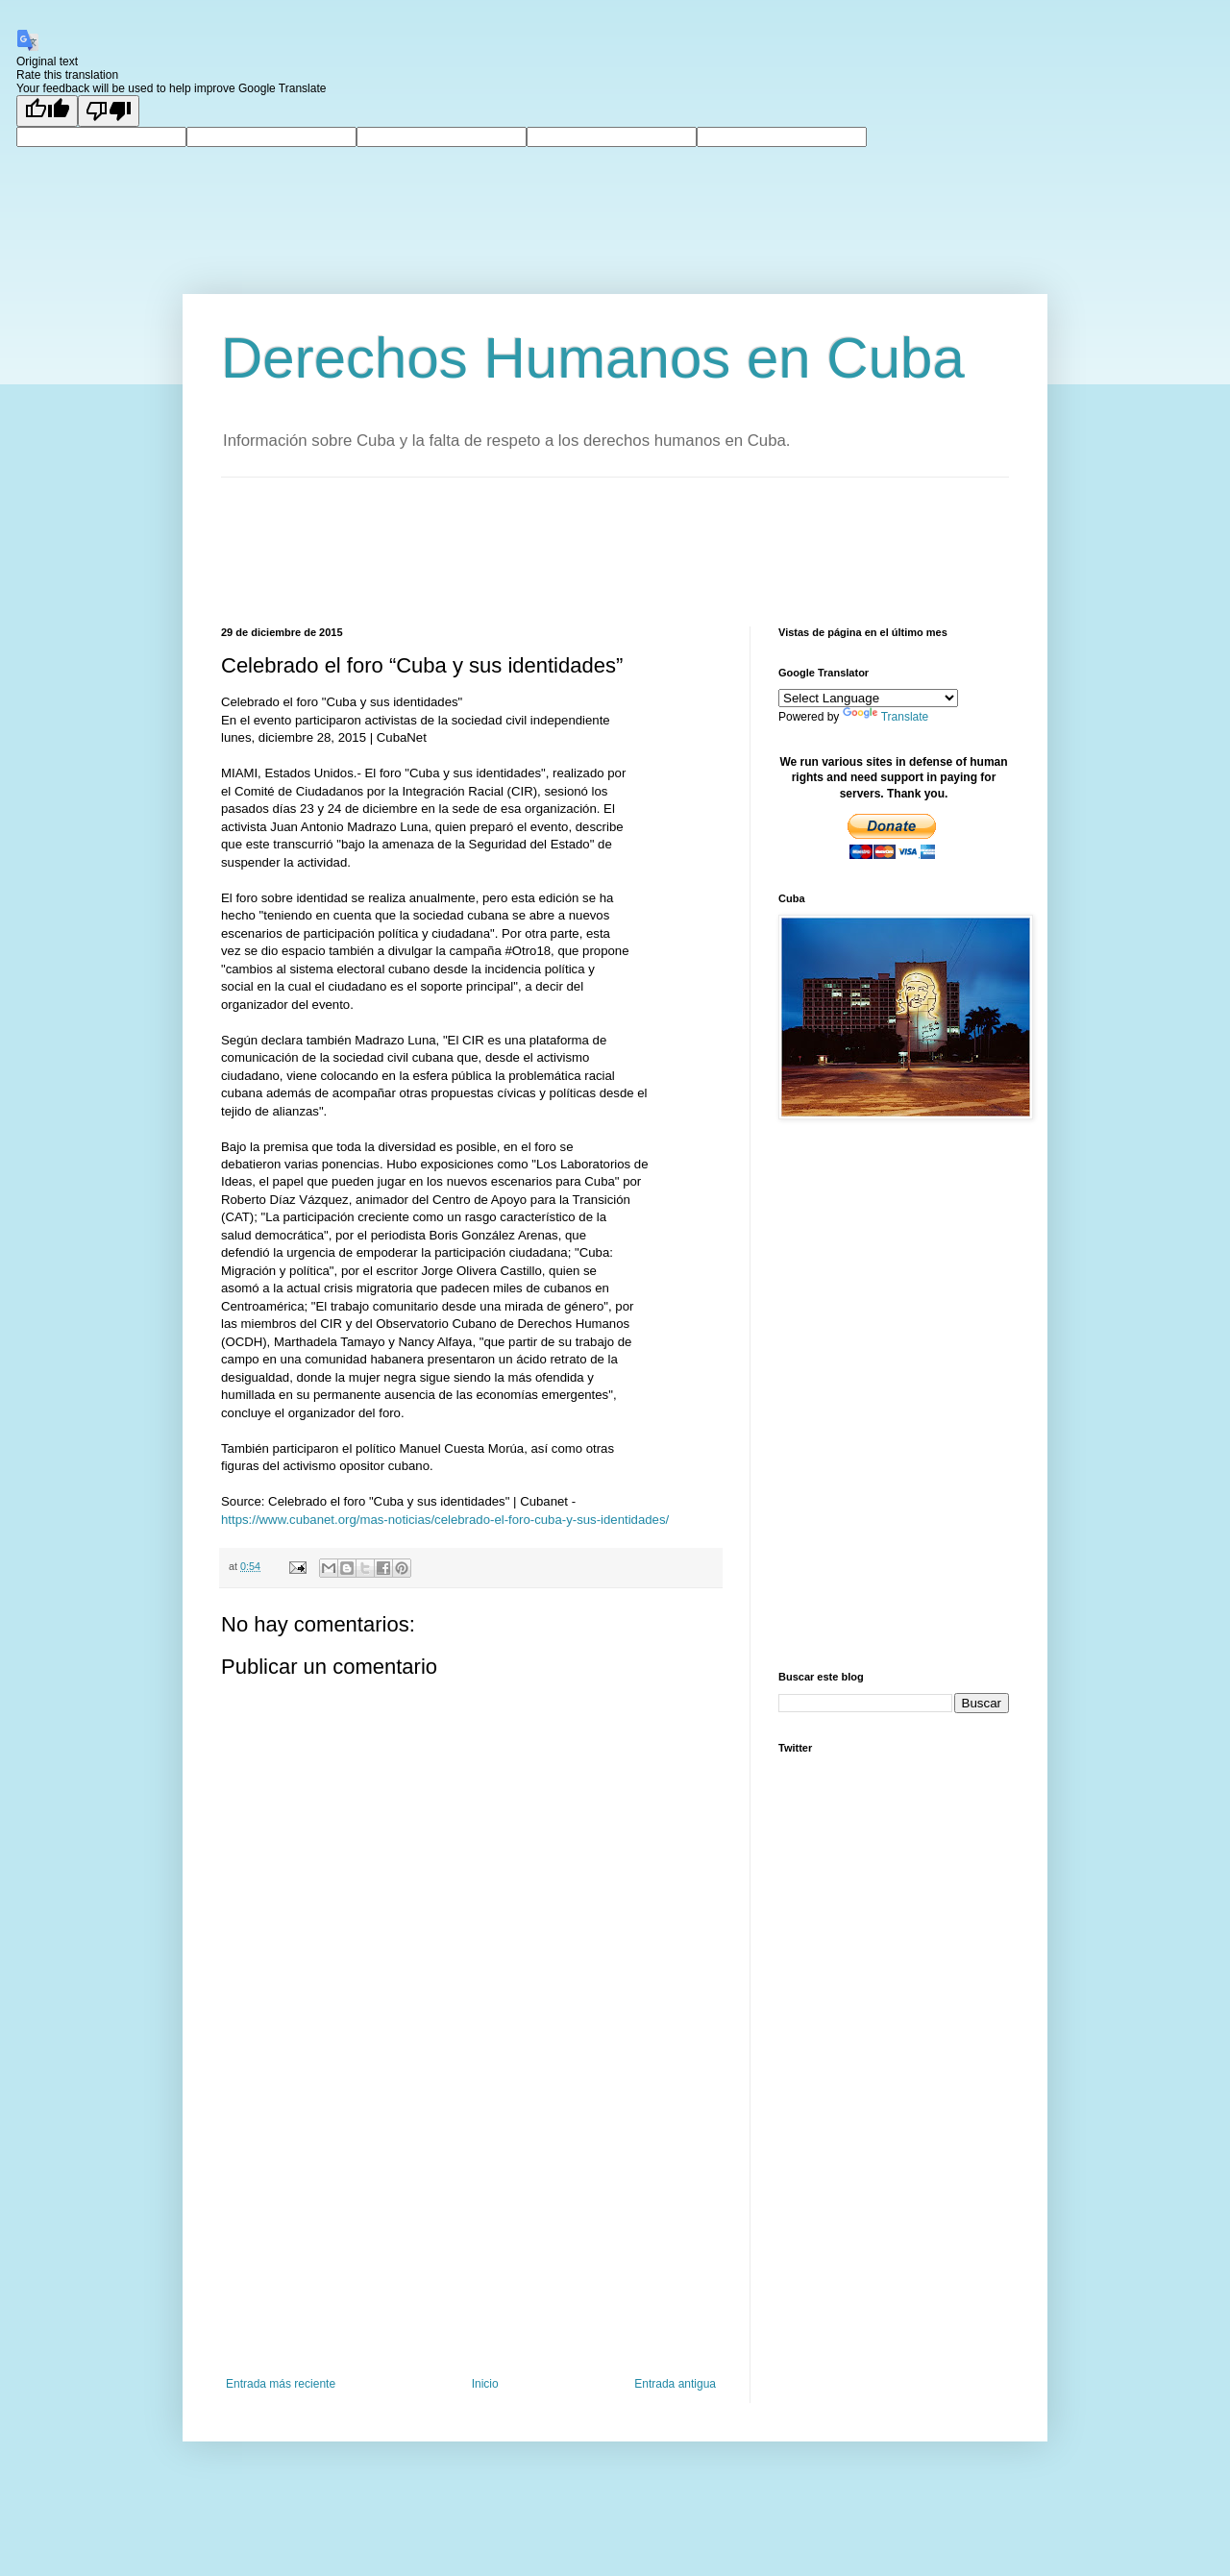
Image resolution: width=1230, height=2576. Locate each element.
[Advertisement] (571, 549)
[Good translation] (47, 111)
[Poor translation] (108, 111)
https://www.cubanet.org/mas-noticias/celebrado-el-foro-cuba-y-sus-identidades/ (445, 1519)
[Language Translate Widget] (868, 698)
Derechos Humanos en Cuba (593, 358)
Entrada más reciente (280, 2384)
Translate (886, 717)
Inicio (485, 2384)
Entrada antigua (675, 2384)
